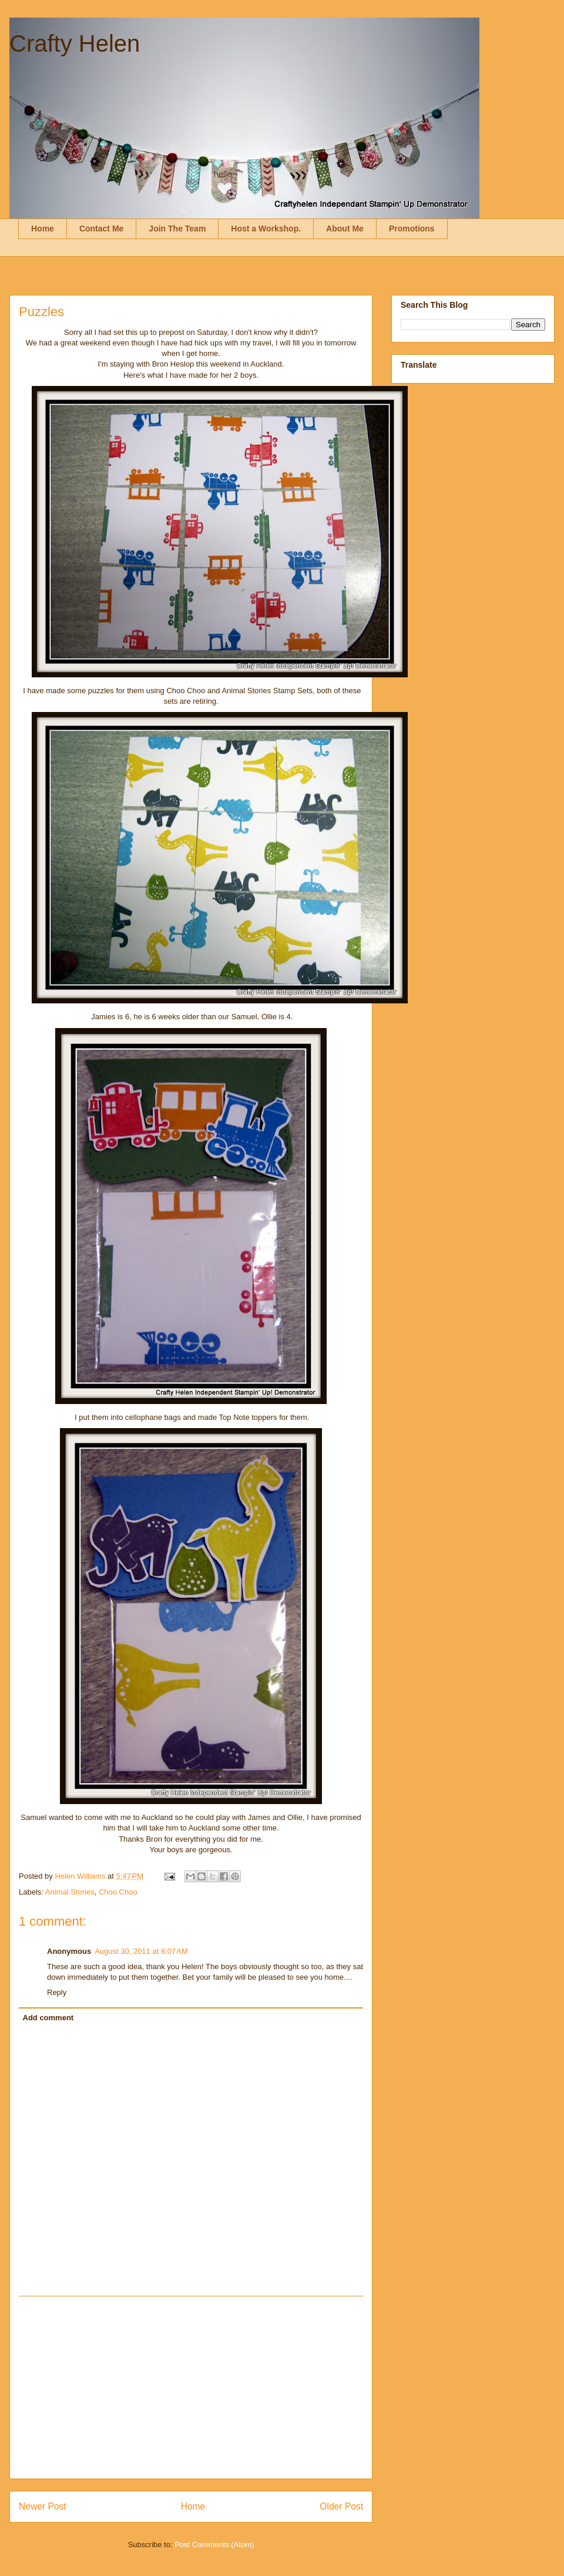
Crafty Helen (74, 43)
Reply (56, 1992)
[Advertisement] (191, 2387)
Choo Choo (118, 1892)
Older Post (341, 2506)
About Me (345, 228)
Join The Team (177, 228)
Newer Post (42, 2506)
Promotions (412, 228)
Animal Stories (70, 1892)
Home (42, 228)
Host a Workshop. (266, 228)
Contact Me (101, 228)
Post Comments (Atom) (214, 2544)
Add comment (48, 2017)
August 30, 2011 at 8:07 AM (141, 1951)
